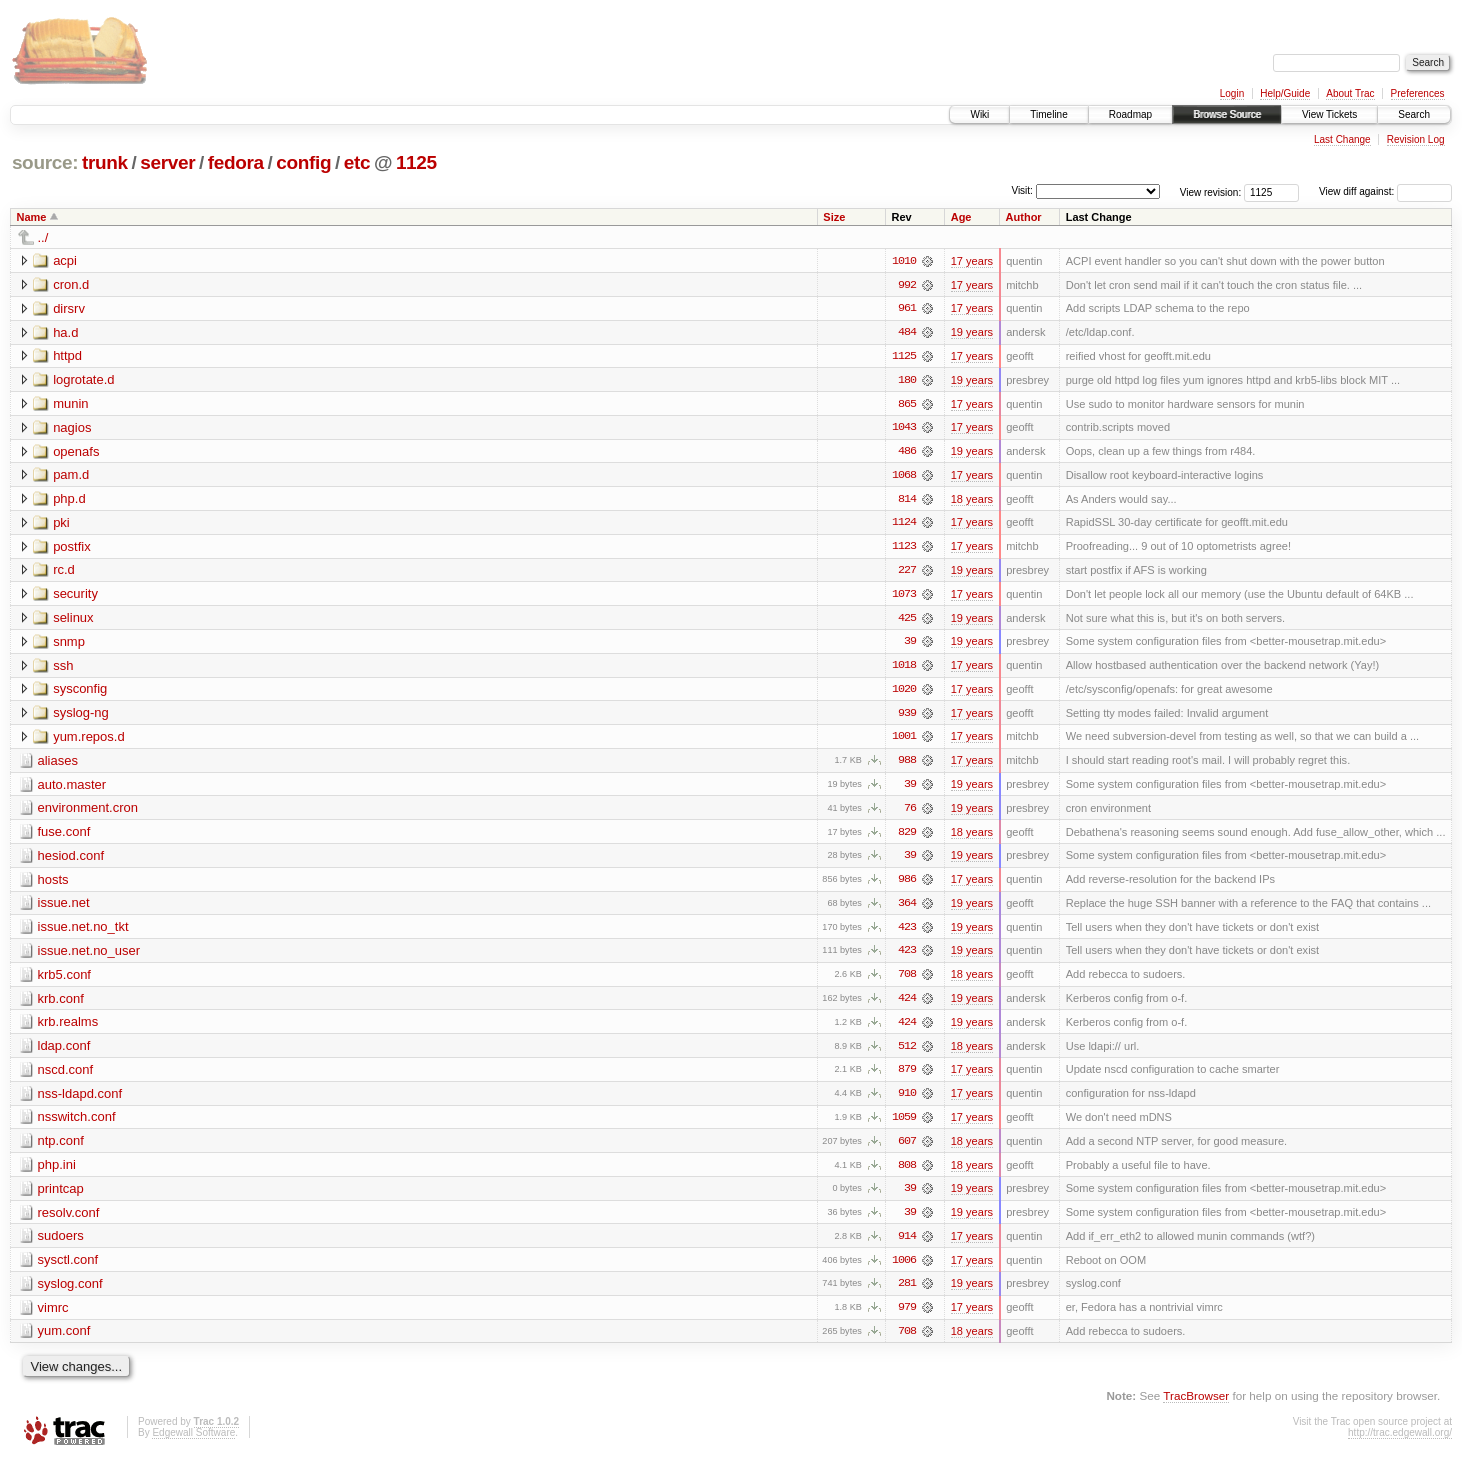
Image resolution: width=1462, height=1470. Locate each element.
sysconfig (80, 692)
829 (907, 837)
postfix (72, 548)
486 (907, 453)
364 (907, 909)
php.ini (57, 1172)
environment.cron (88, 812)
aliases (58, 764)
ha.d (65, 332)
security (75, 596)
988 (907, 765)
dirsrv (69, 308)
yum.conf (64, 1340)
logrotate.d (83, 380)
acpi (65, 260)
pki (61, 524)
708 (907, 981)
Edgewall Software (193, 1442)
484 (907, 333)
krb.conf (61, 1004)
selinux (73, 620)
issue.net (64, 908)
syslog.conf (70, 1292)
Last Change (1342, 139)
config (303, 162)
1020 (904, 693)
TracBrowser (1196, 1405)
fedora (236, 162)
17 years (972, 261)
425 (907, 621)
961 (907, 309)
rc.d (64, 572)
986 (907, 885)
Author (1024, 217)
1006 (904, 1269)
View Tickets (1329, 114)
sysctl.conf (68, 1268)
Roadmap (1130, 114)
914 (907, 1245)
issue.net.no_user (89, 956)
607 (907, 1149)
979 (907, 1317)
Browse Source (1227, 114)
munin (70, 404)
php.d (69, 500)
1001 (904, 741)
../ (43, 237)
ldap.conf (64, 1052)
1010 (904, 261)
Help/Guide (1285, 93)
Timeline (1048, 114)
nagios (72, 428)
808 (907, 1173)
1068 (904, 477)
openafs (76, 452)
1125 (416, 162)
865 (907, 405)
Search (1414, 114)
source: (45, 162)
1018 (904, 669)
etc (357, 162)
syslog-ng (81, 716)
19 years (972, 333)
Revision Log (1416, 139)
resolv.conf (69, 1220)
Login (1232, 93)
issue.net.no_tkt (83, 932)
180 (907, 381)
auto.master (72, 788)
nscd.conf (66, 1076)
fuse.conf (64, 836)
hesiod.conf (71, 860)
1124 (904, 525)
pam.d (71, 476)
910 (907, 1101)
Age (961, 217)
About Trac (1350, 93)
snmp (69, 644)
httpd (67, 356)
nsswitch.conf (77, 1124)
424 (907, 1005)
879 (907, 1077)
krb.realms (68, 1028)
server (167, 162)
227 (907, 573)
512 (907, 1053)
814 (907, 501)
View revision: (1211, 191)
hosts (53, 884)
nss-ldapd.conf (80, 1100)
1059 (904, 1125)
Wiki (979, 114)
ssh (63, 668)
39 (910, 645)
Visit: (1022, 190)
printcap (61, 1196)
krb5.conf (64, 980)
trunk (105, 162)
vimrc (53, 1316)
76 (910, 813)
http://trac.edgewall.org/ (1400, 1442)
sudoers (61, 1244)
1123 (904, 549)
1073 (904, 597)
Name (32, 217)
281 (907, 1293)
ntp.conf (61, 1148)
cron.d (71, 284)
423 (907, 933)
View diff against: (1385, 191)
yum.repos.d (89, 740)
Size (834, 217)
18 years (972, 501)
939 (907, 717)
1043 (904, 429)
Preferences (1418, 93)
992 (907, 285)
